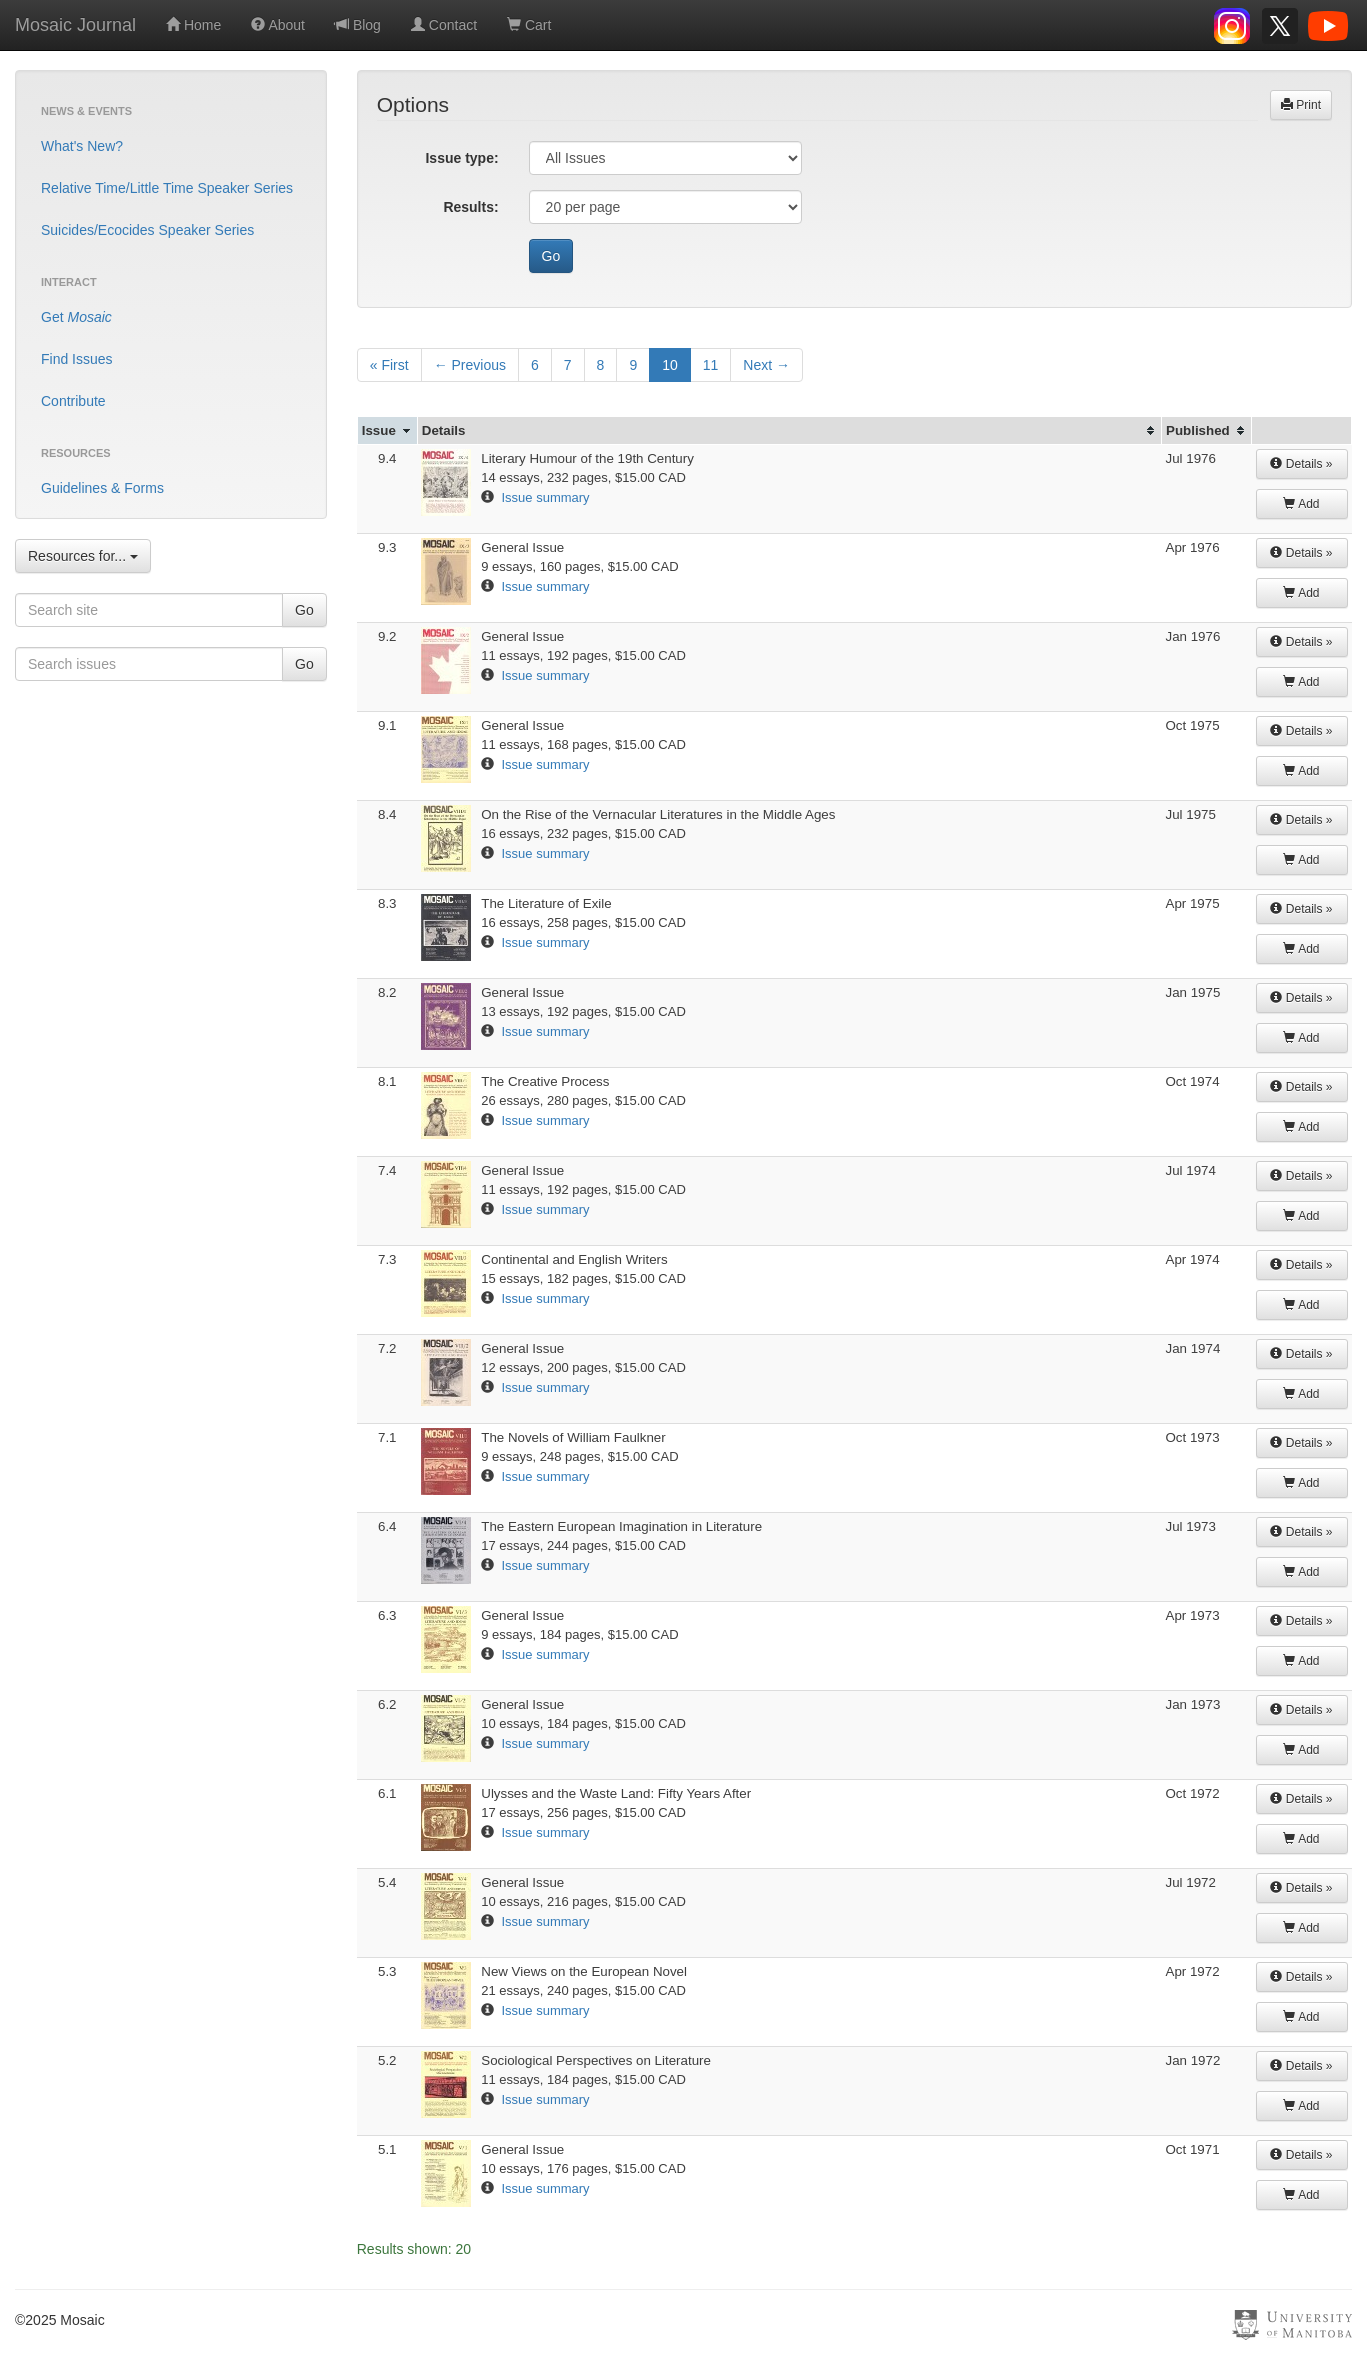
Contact (444, 25)
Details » (1301, 464)
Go (304, 610)
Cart (529, 25)
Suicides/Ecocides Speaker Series (147, 230)
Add (1301, 504)
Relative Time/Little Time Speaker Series (167, 188)
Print (1301, 105)
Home (193, 25)
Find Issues (77, 359)
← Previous (470, 365)
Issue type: (461, 158)
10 (670, 365)
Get (76, 317)
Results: (470, 207)
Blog (358, 25)
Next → (766, 365)
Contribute (73, 401)
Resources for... (83, 556)
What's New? (82, 146)
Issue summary (545, 497)
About (278, 25)
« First (389, 365)
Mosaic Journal (75, 25)
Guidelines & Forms (102, 488)
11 (711, 365)
